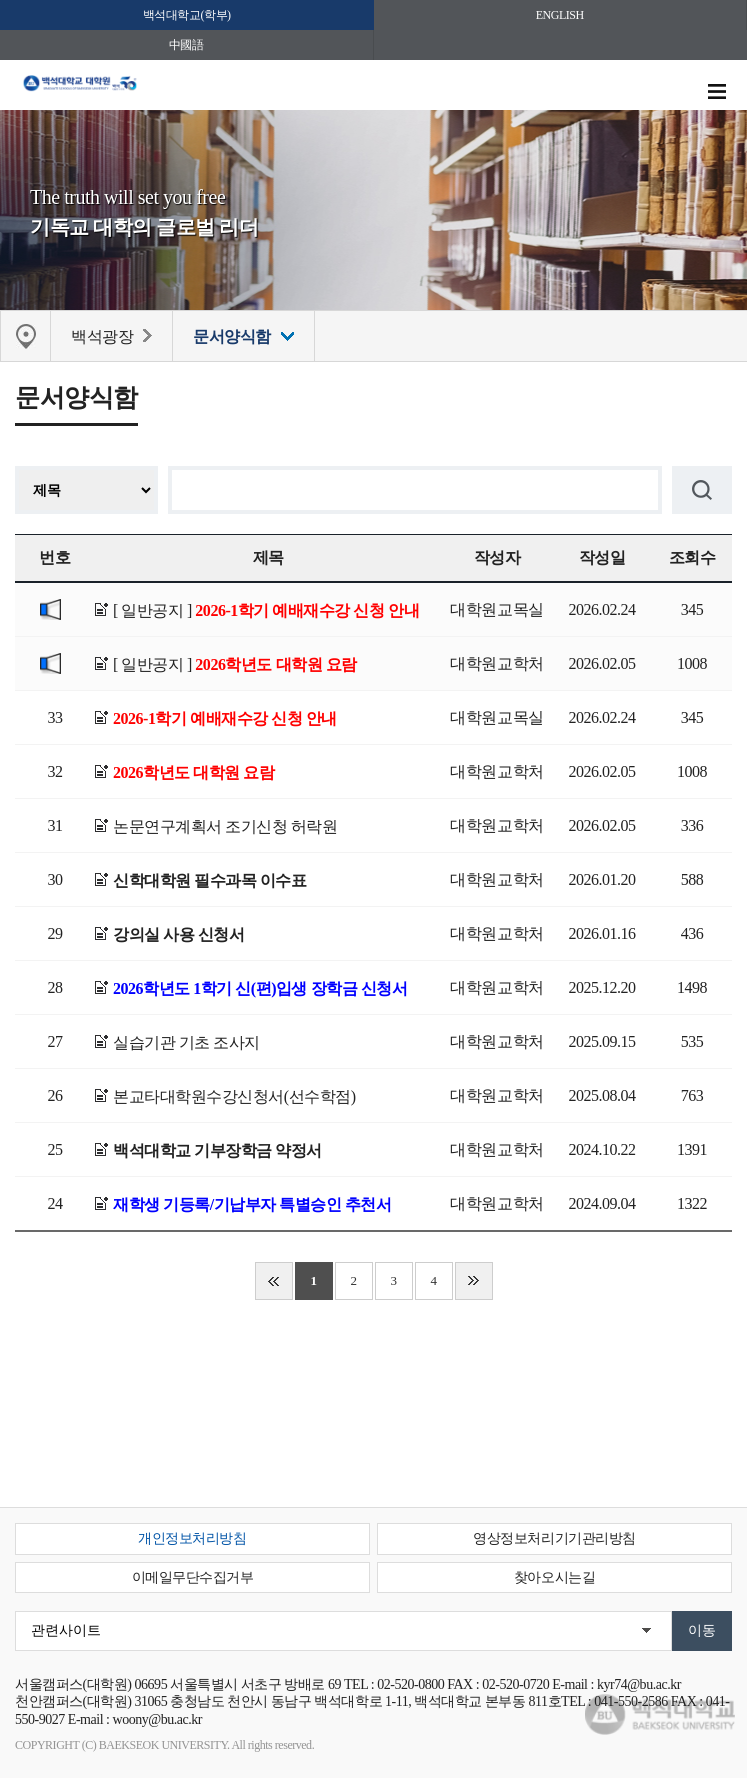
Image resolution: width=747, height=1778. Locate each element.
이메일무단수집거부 (193, 1577)
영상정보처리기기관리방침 (554, 1538)
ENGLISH (560, 15)
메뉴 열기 (717, 92)
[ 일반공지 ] (266, 610)
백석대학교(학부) (187, 15)
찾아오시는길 (554, 1577)
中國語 (186, 45)
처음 (274, 1281)
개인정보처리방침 (192, 1538)
